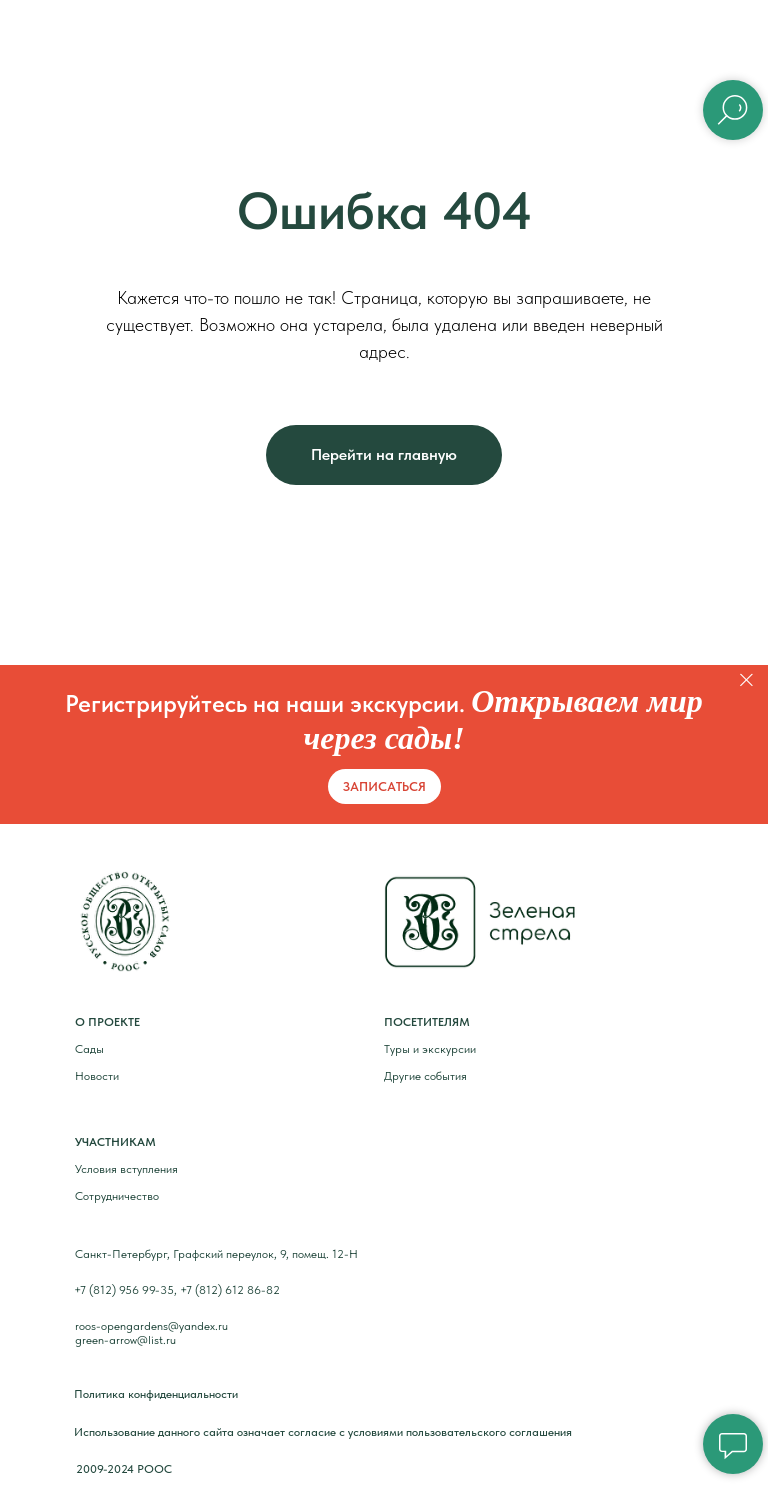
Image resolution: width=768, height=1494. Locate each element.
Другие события (425, 1076)
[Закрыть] (746, 679)
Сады (89, 1049)
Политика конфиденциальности (156, 1394)
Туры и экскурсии (430, 1049)
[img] (125, 921)
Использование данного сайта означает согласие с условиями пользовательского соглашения (323, 1432)
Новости (97, 1076)
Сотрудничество (117, 1196)
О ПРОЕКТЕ (107, 1022)
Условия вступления (126, 1169)
